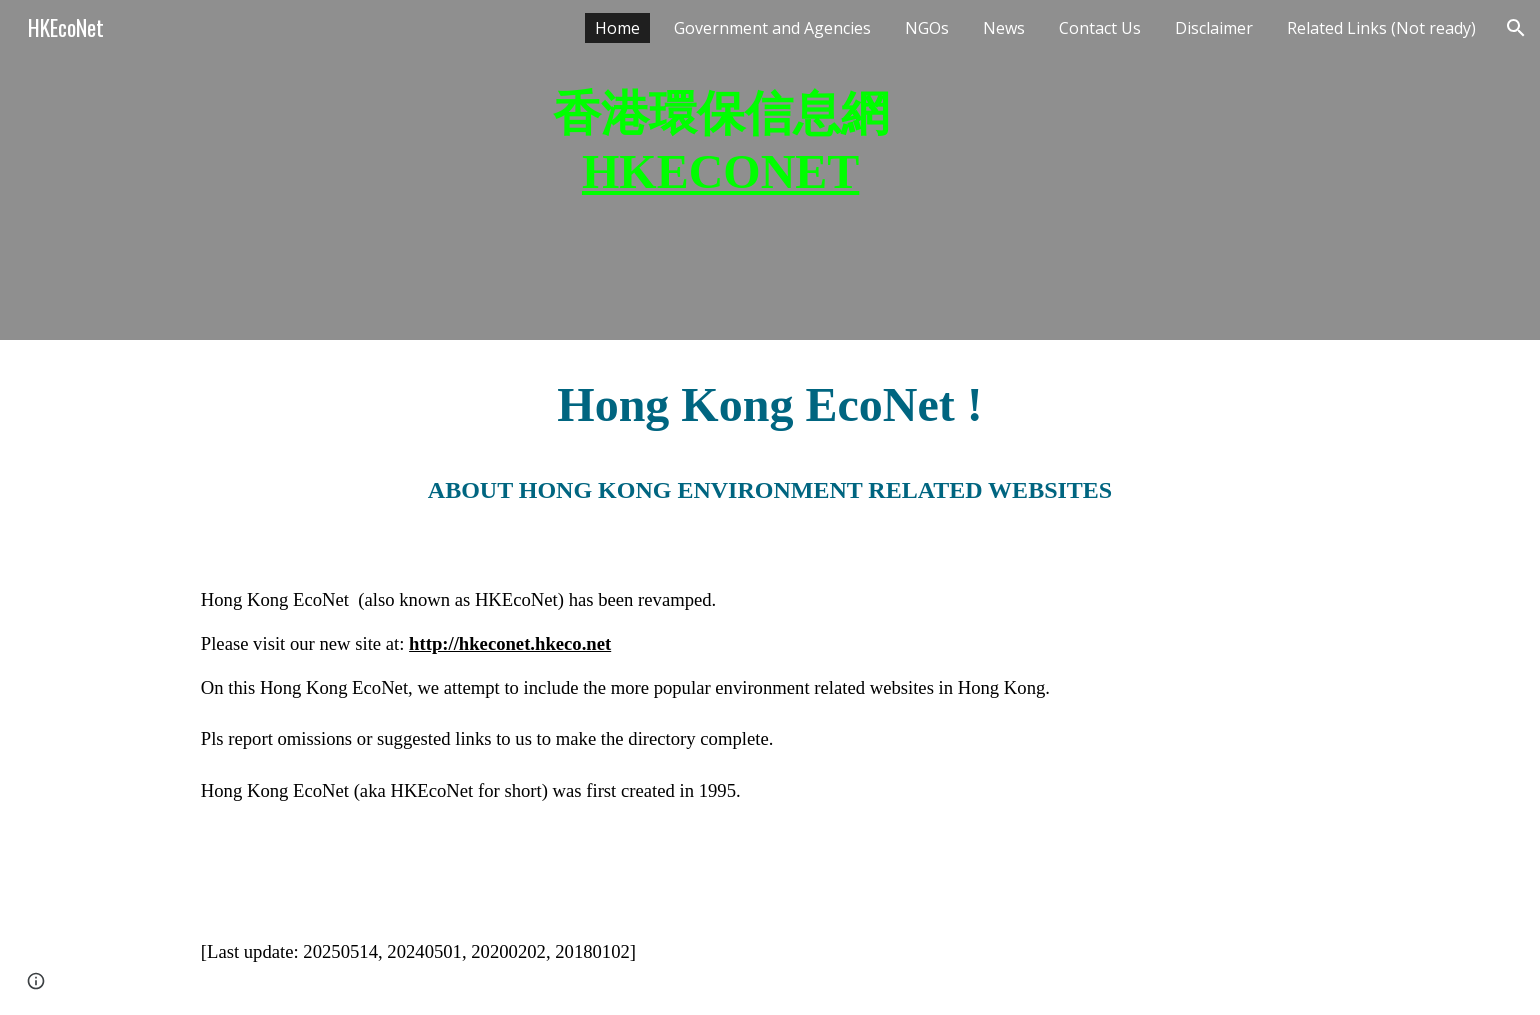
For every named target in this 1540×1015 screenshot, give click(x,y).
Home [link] (617, 28)
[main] (720, 170)
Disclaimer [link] (1214, 28)
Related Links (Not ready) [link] (1381, 28)
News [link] (1004, 28)
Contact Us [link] (1100, 28)
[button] (1516, 28)
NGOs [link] (927, 28)
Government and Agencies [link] (772, 28)
